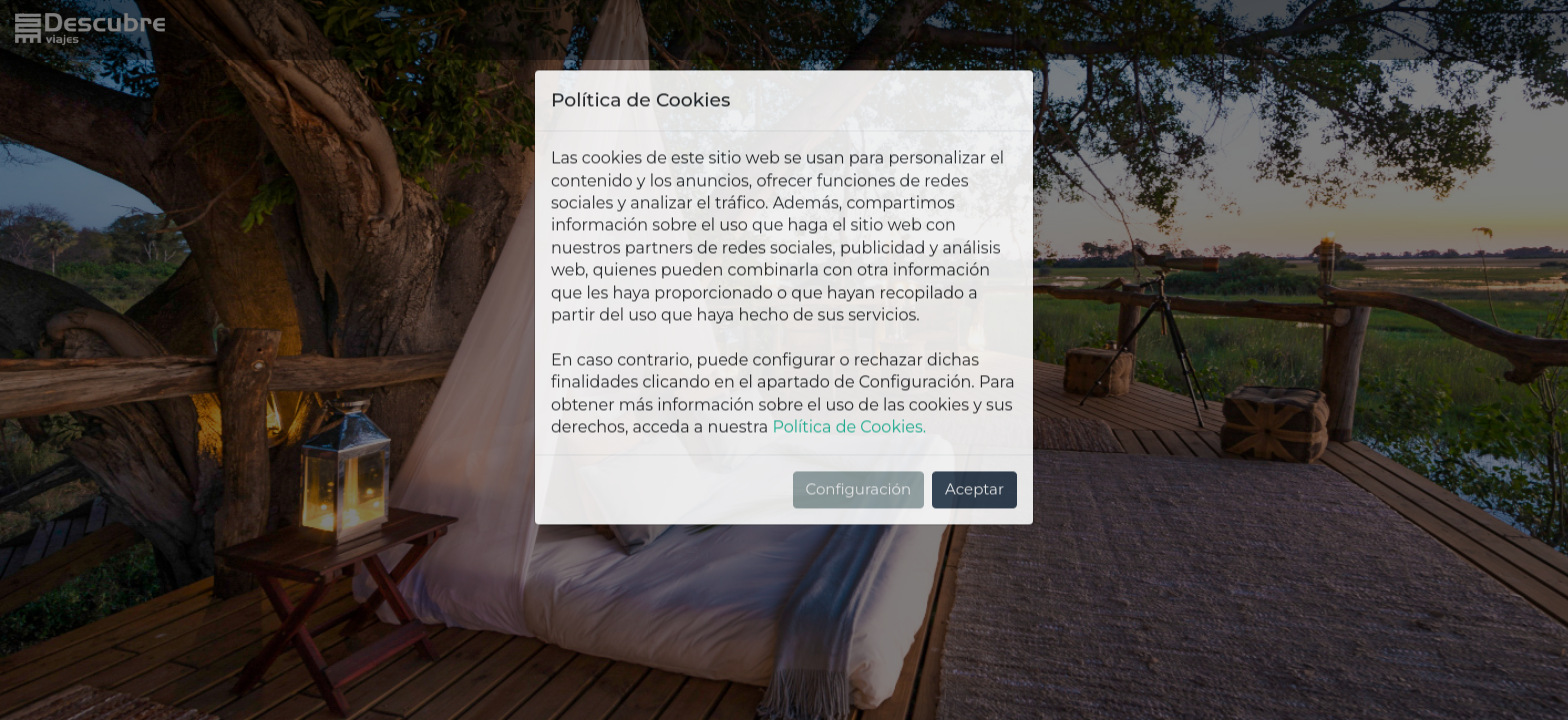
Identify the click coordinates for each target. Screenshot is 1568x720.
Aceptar (974, 400)
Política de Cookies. (849, 338)
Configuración (859, 400)
